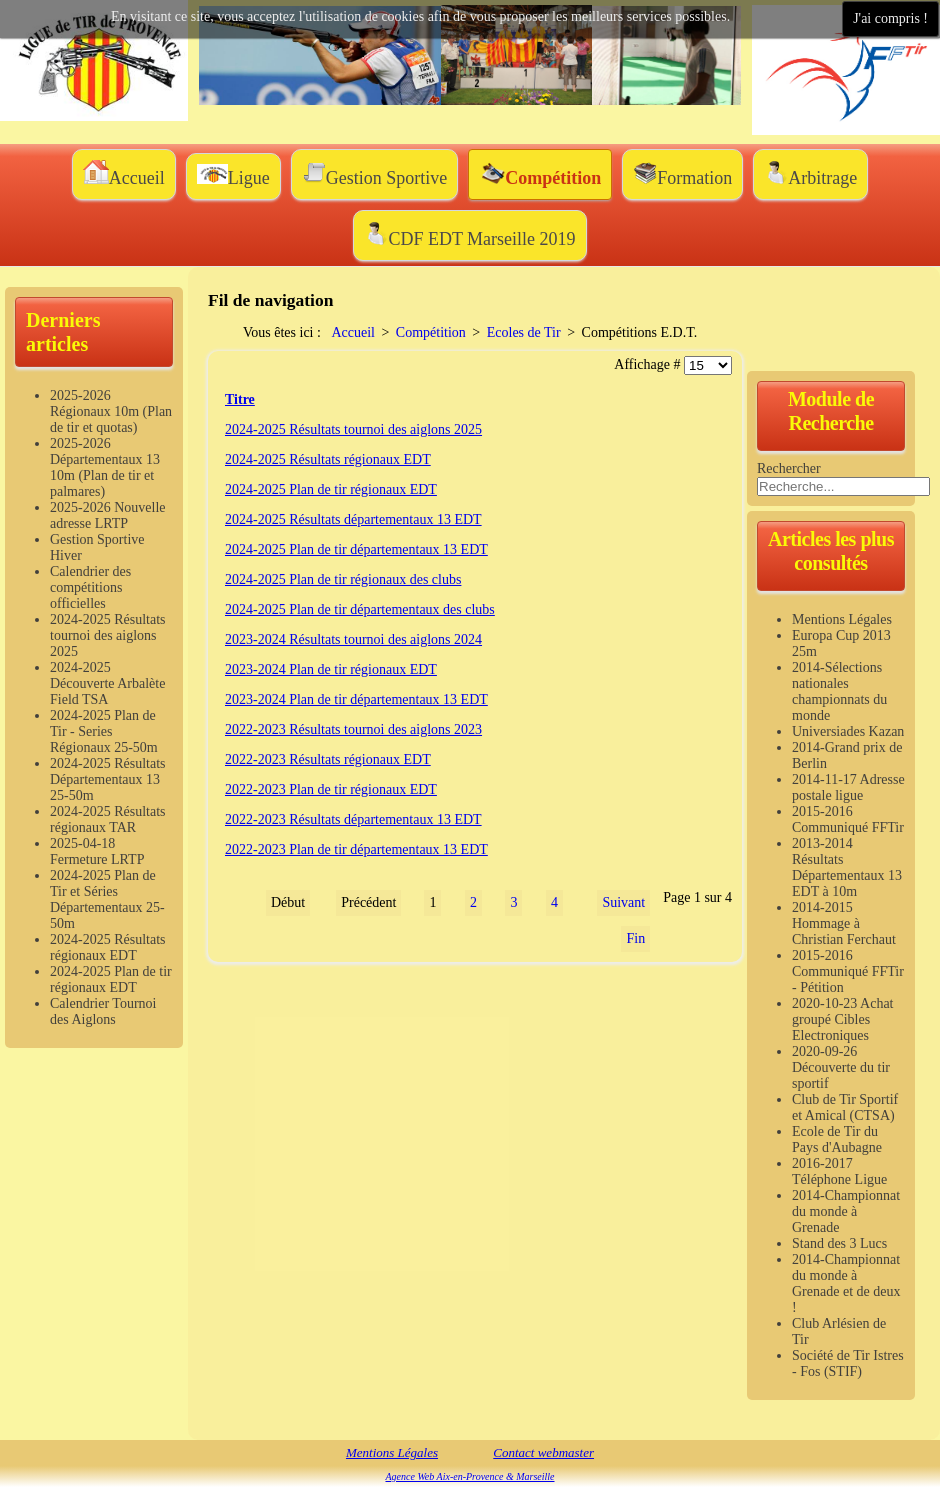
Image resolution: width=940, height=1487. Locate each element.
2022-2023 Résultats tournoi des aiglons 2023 (353, 729)
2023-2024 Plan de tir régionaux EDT (331, 669)
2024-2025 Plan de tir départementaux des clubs (360, 609)
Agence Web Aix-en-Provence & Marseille (469, 1476)
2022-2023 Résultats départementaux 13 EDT (353, 819)
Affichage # (649, 364)
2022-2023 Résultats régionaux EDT (328, 759)
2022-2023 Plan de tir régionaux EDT (331, 789)
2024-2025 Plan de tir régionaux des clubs (343, 579)
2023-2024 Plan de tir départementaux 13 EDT (356, 699)
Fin (635, 938)
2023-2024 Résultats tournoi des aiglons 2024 (353, 639)
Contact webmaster (543, 1452)
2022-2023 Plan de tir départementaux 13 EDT (356, 849)
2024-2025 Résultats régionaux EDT (328, 459)
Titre (240, 399)
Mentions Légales (392, 1452)
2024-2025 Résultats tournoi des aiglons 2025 (353, 429)
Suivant (623, 902)
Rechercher (789, 468)
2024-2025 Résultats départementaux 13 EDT (353, 519)
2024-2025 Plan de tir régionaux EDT (331, 489)
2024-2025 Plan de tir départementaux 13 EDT (356, 549)
